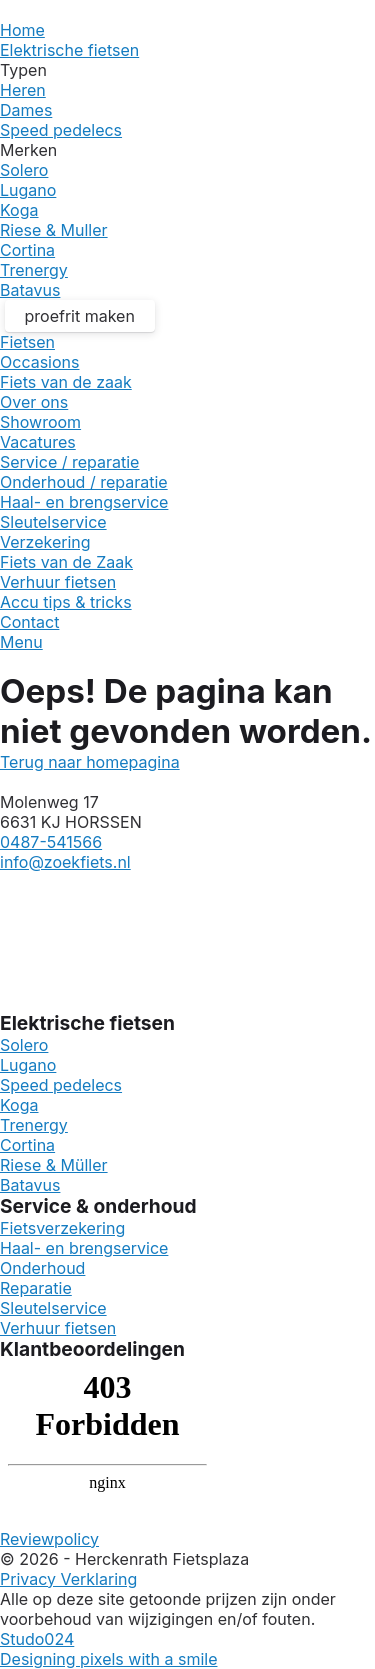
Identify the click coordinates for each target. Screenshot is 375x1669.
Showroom (40, 422)
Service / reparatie (69, 462)
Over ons (34, 402)
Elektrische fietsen (69, 50)
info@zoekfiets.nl (65, 862)
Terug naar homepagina (90, 762)
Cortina (27, 250)
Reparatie (36, 1288)
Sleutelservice (53, 522)
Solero (24, 170)
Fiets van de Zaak (66, 562)
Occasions (39, 362)
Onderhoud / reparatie (84, 482)
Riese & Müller (54, 1165)
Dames (26, 110)
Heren (23, 90)
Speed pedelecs (61, 130)
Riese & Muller (54, 230)
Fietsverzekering (62, 1228)
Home (22, 30)
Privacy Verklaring (68, 1579)
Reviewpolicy (49, 1539)
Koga (19, 210)
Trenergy (34, 270)
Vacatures (38, 442)
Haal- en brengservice (84, 502)
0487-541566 (51, 842)
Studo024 (37, 1639)
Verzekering (45, 542)
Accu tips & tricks (66, 602)
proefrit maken (80, 316)
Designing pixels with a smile (108, 1659)
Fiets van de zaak (66, 382)
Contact (29, 622)
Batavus (30, 290)
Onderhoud (42, 1268)
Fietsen (27, 342)
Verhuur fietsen (58, 582)
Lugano (28, 190)
